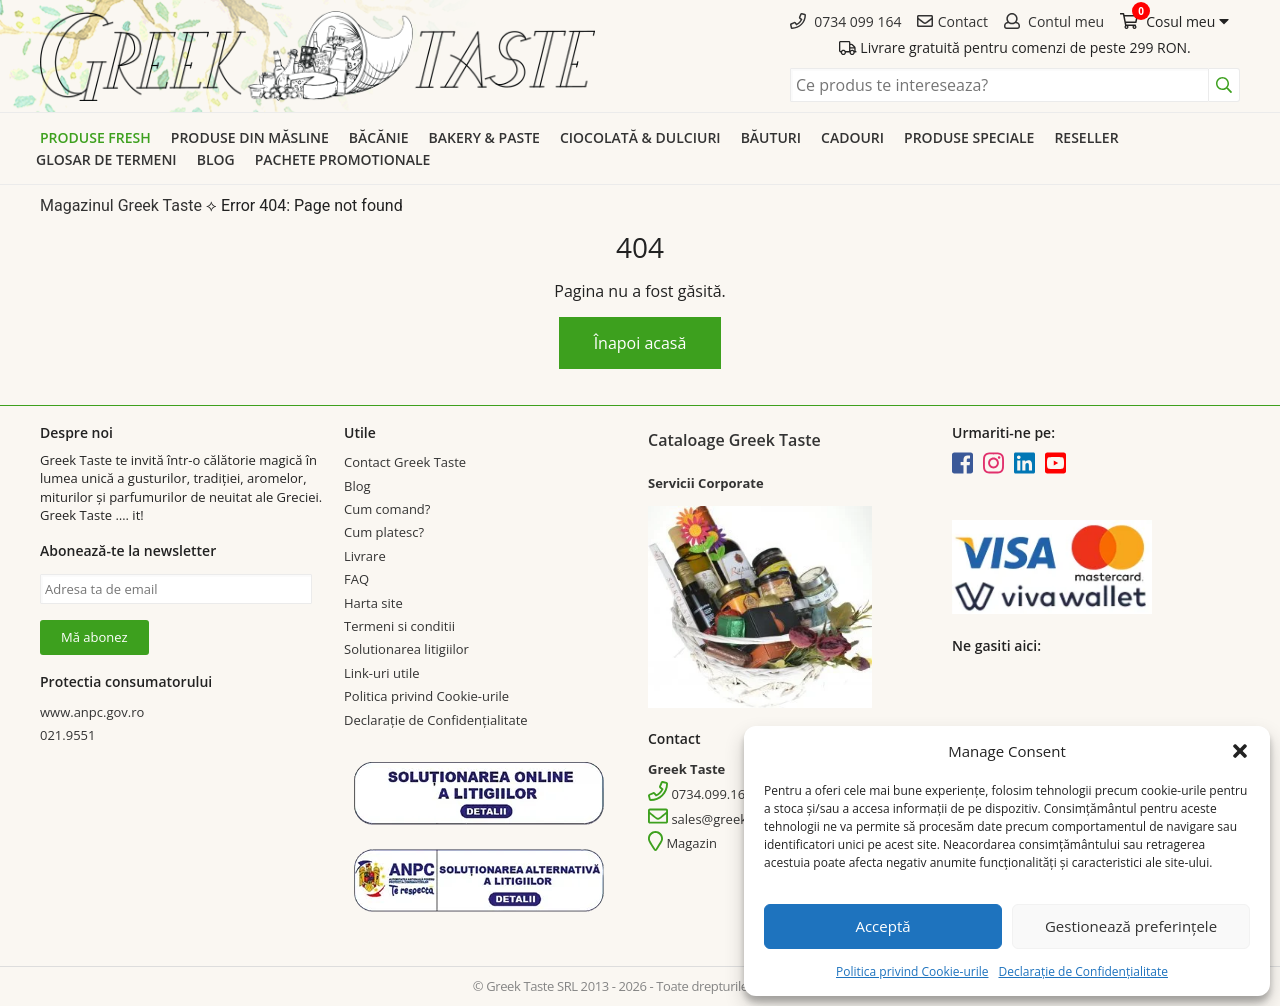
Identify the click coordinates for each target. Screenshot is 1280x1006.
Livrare (365, 556)
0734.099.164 (700, 794)
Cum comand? (387, 509)
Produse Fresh (95, 137)
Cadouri (852, 137)
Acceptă (882, 926)
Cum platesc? (384, 532)
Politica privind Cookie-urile (912, 971)
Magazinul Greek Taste (121, 205)
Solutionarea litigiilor (406, 649)
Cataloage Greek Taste (734, 440)
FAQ (356, 579)
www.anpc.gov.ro (92, 712)
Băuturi (771, 137)
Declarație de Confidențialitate (1082, 971)
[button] (1240, 751)
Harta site (373, 603)
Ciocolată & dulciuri (640, 137)
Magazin (682, 843)
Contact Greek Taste (405, 462)
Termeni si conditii (399, 626)
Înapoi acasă (640, 343)
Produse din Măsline (250, 137)
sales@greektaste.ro (721, 819)
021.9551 (67, 735)
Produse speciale (969, 137)
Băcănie (379, 137)
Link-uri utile (381, 673)
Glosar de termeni (106, 159)
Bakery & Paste (484, 137)
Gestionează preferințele (1131, 926)
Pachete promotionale (343, 159)
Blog (216, 159)
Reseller (1086, 137)
